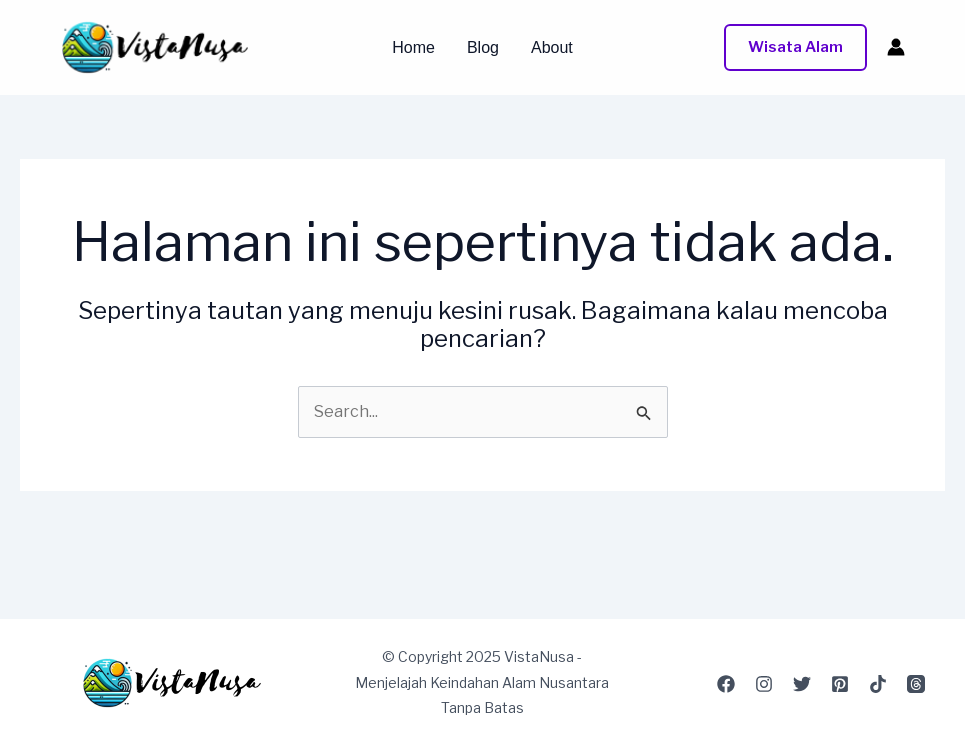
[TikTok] (878, 684)
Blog (483, 48)
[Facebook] (726, 684)
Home (413, 48)
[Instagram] (764, 684)
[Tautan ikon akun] (896, 47)
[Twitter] (802, 684)
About (552, 48)
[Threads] (916, 684)
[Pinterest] (840, 684)
